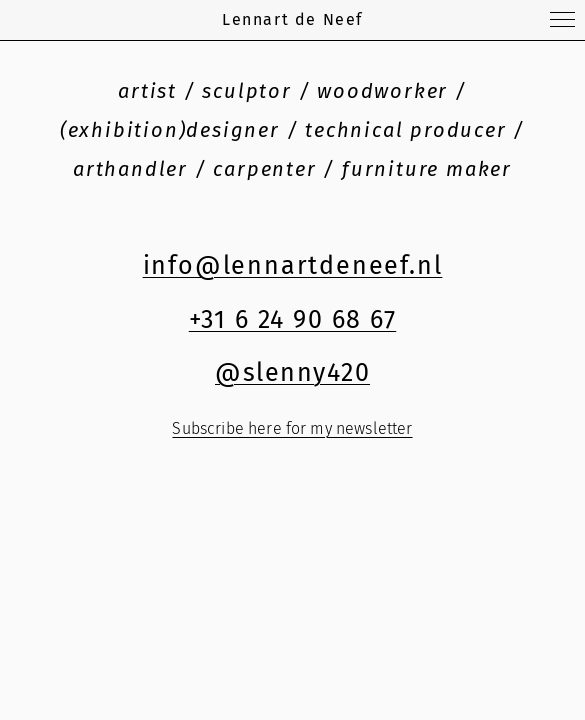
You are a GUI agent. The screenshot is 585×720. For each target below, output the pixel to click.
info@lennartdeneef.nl (293, 266)
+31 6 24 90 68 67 (293, 320)
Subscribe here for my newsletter (292, 428)
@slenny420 (292, 373)
